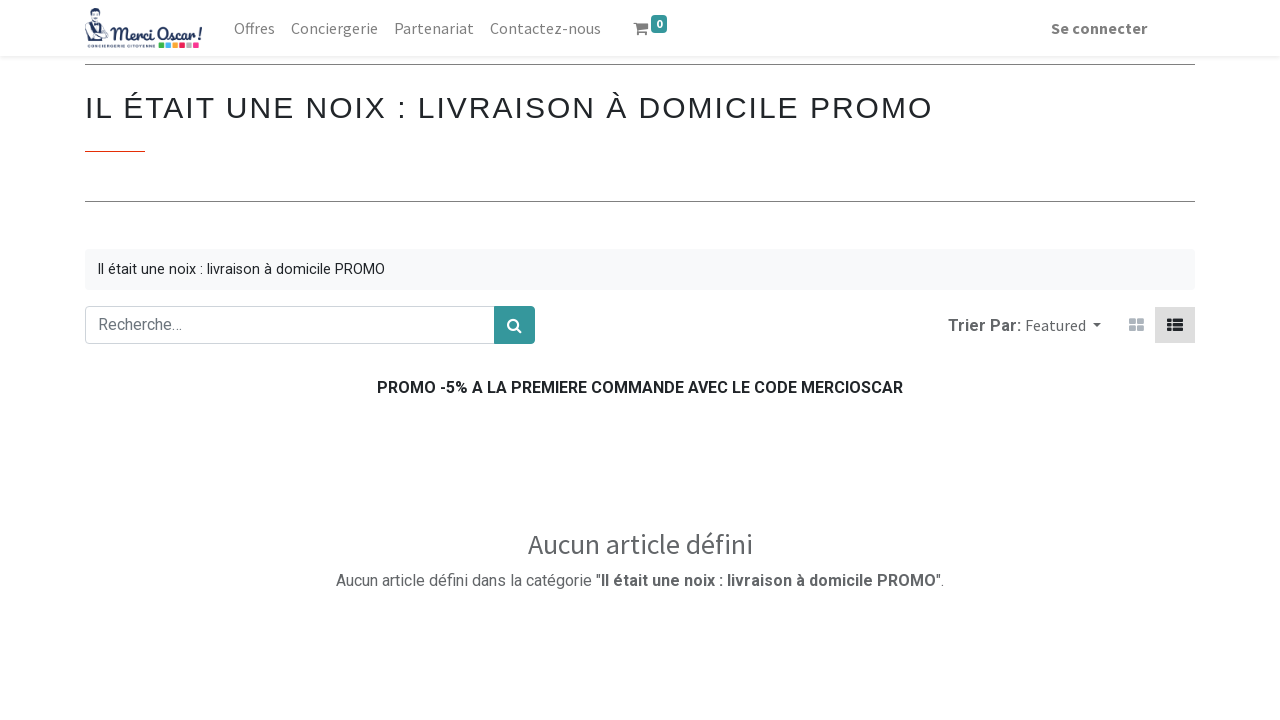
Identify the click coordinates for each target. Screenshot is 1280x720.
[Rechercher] (514, 325)
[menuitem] (254, 28)
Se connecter (1099, 28)
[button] (1063, 325)
